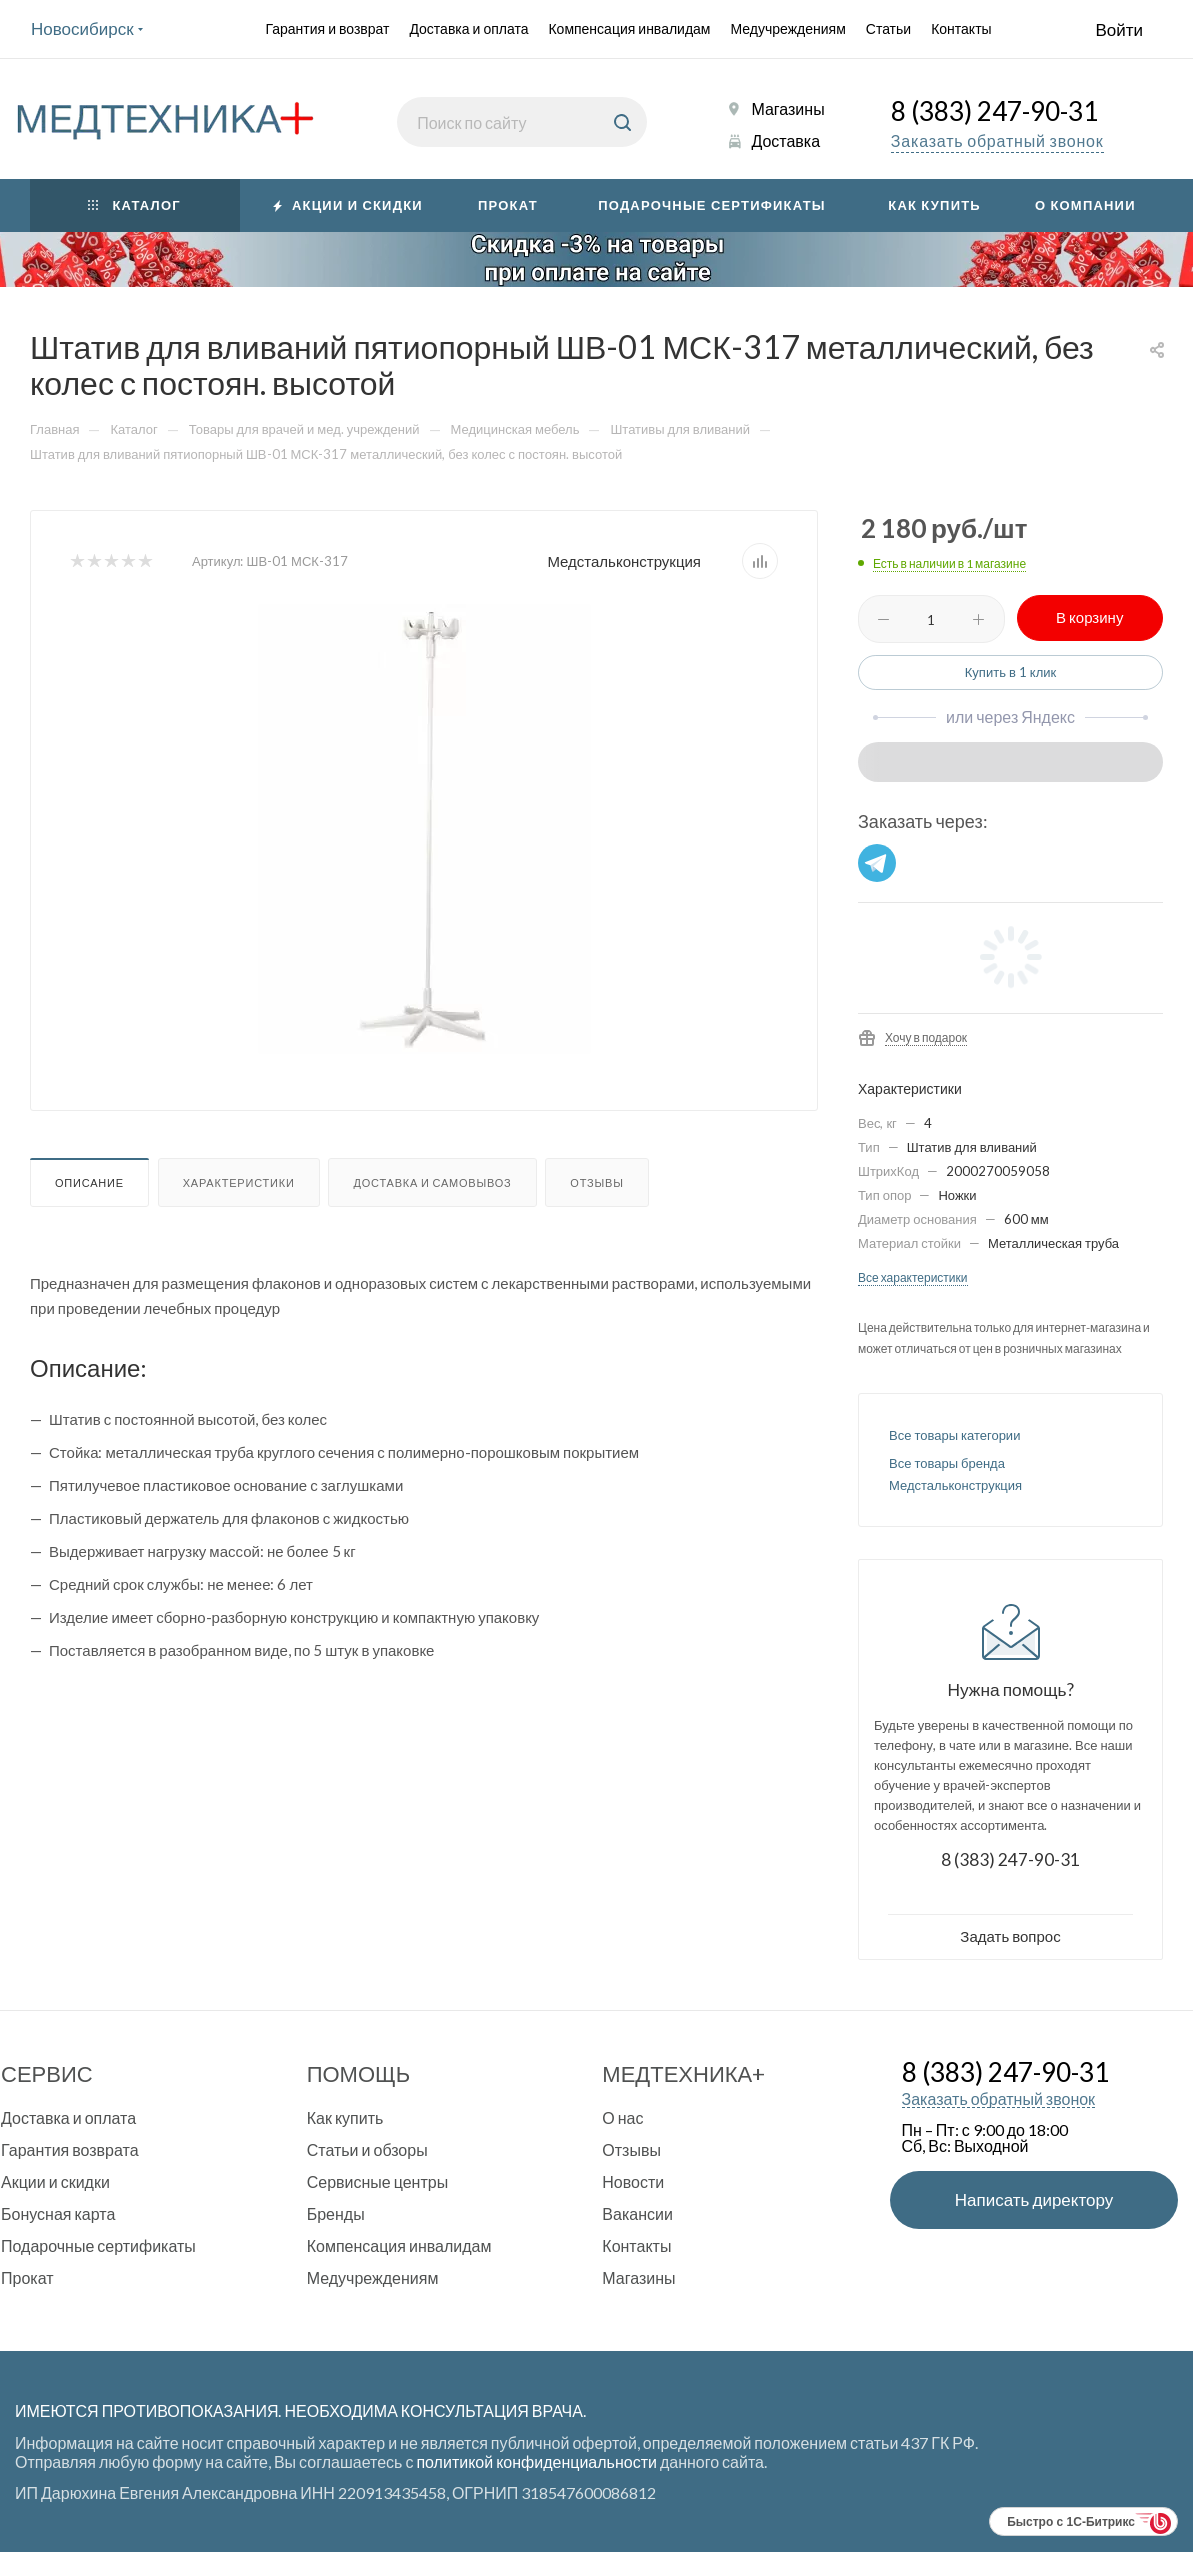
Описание (89, 1182)
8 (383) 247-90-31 (994, 113)
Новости (633, 2181)
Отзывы (596, 1182)
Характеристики (239, 1182)
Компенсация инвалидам (629, 28)
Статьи (888, 28)
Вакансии (637, 2213)
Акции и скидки (55, 2181)
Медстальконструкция (624, 561)
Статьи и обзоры (367, 2149)
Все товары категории (954, 1435)
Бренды (336, 2213)
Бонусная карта (58, 2213)
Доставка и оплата (468, 28)
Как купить (345, 2117)
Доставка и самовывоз (432, 1182)
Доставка (785, 140)
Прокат (27, 2277)
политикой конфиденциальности (536, 2461)
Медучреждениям (788, 28)
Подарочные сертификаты (98, 2245)
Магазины (787, 108)
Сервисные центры (377, 2181)
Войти (1119, 30)
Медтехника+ (683, 2073)
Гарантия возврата (70, 2149)
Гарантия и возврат (327, 28)
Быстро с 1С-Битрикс (1071, 2522)
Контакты (961, 28)
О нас (622, 2117)
